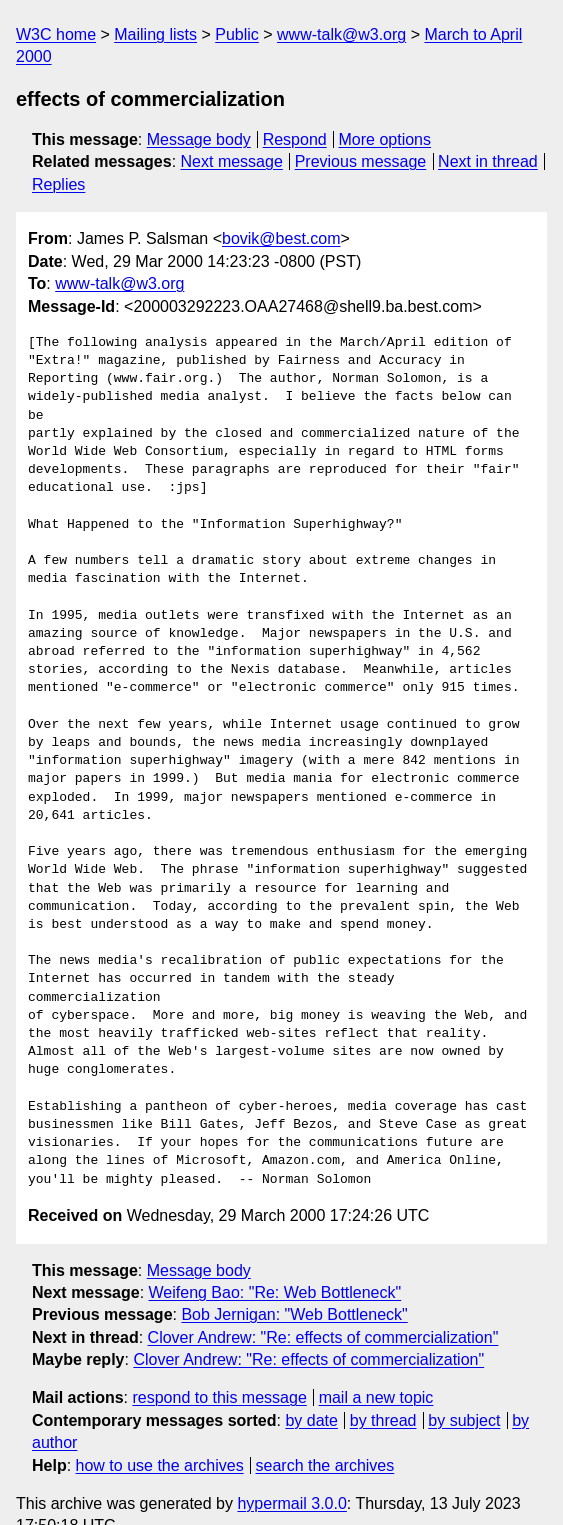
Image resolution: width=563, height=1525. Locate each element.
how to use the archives (160, 1428)
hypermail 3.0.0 (291, 1467)
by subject (464, 1383)
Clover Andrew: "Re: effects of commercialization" (323, 1300)
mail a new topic (376, 1361)
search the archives (325, 1428)
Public (237, 34)
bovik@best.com (281, 238)
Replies (58, 184)
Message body (199, 139)
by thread (383, 1383)
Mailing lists (155, 34)
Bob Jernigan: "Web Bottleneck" (294, 1278)
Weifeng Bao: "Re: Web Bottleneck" (275, 1256)
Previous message (361, 161)
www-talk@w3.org (341, 34)
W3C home (56, 34)
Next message (232, 161)
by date (311, 1383)
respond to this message (219, 1361)
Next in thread (488, 161)
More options (385, 139)
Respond (295, 139)
